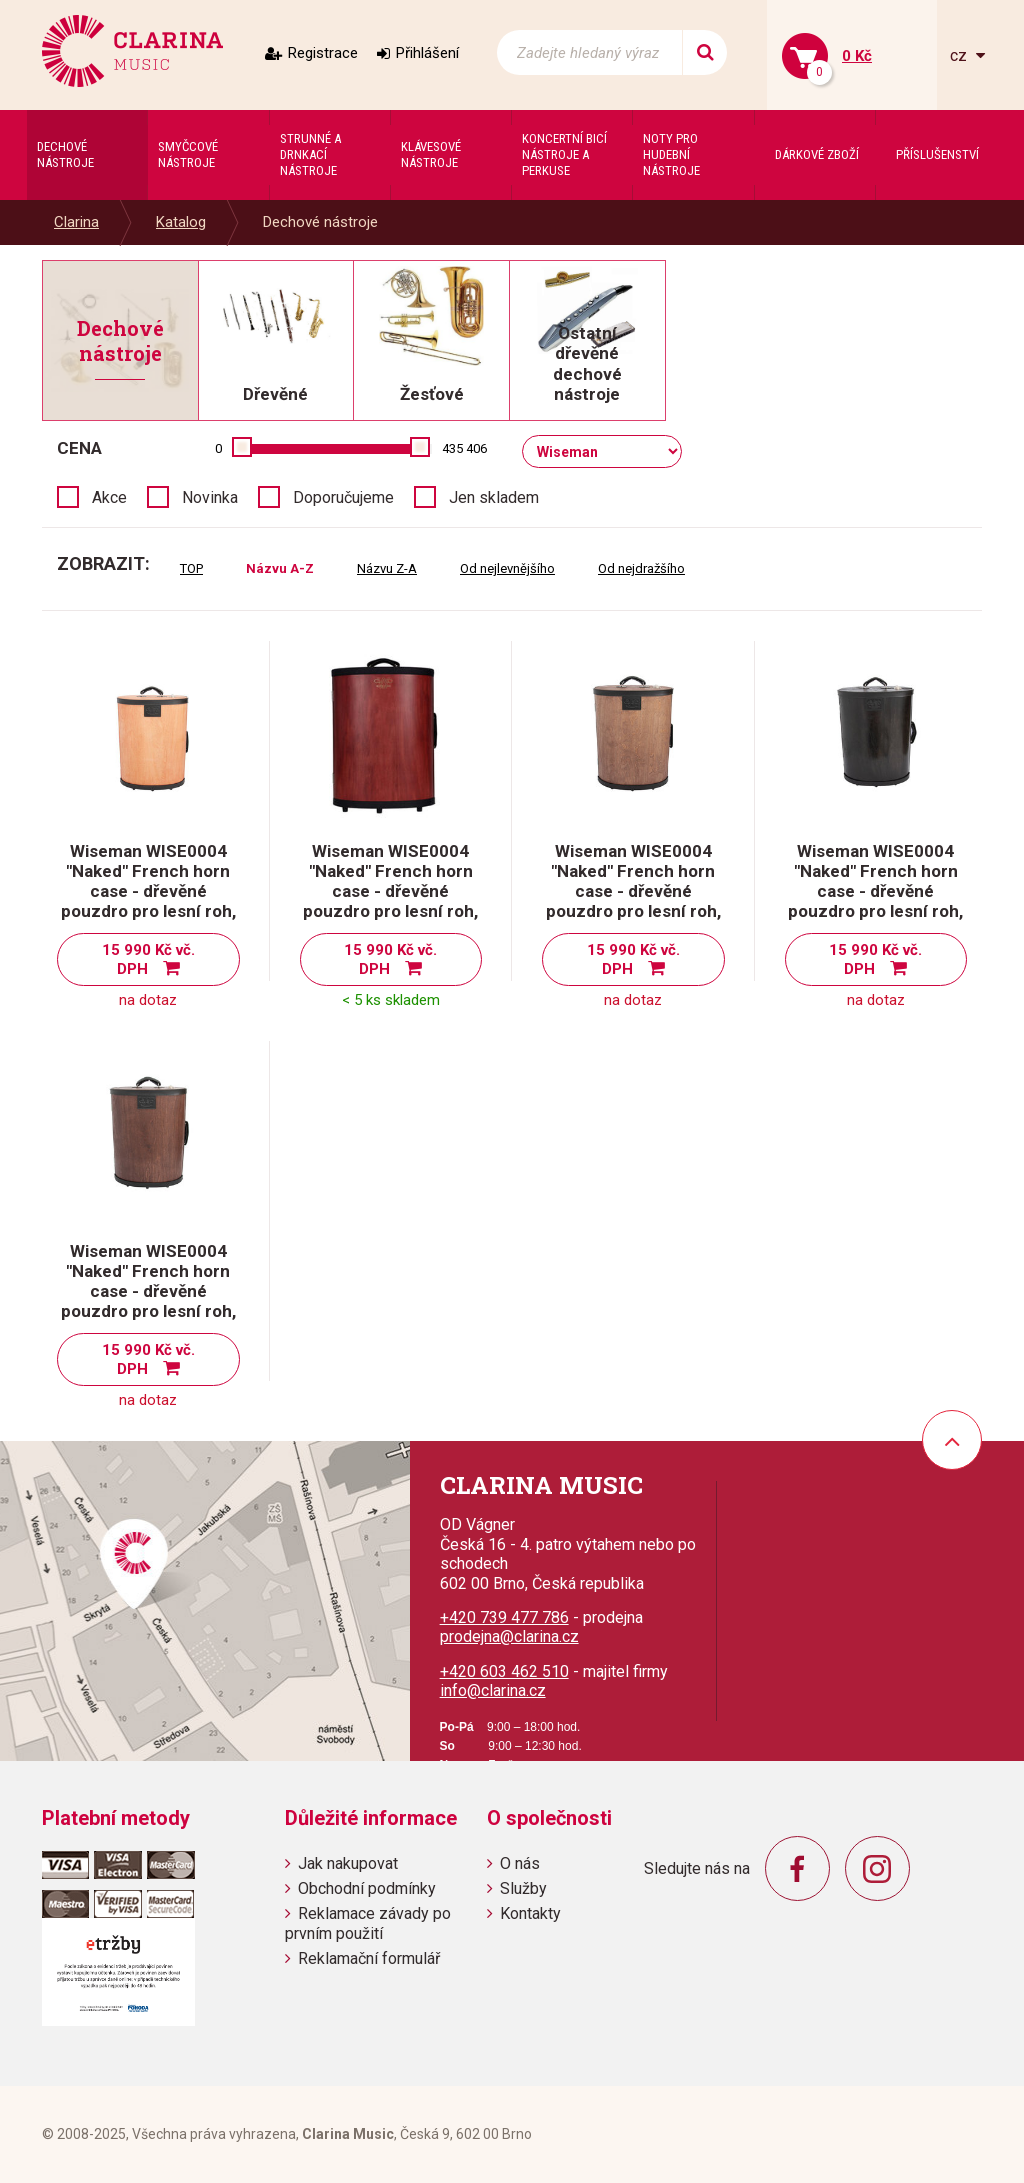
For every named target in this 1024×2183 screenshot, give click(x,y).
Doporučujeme (343, 497)
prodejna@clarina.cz (509, 1636)
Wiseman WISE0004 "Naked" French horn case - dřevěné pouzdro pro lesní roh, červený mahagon (390, 891)
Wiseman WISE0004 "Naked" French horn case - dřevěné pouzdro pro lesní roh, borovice (148, 891)
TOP (191, 568)
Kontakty (530, 1913)
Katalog (181, 222)
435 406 (464, 448)
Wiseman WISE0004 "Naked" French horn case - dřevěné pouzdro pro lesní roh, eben (875, 891)
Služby (523, 1888)
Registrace (323, 53)
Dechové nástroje (320, 222)
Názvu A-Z (280, 568)
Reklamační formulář (369, 1958)
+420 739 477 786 (504, 1617)
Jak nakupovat (348, 1863)
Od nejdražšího (641, 568)
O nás (520, 1863)
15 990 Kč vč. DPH (148, 959)
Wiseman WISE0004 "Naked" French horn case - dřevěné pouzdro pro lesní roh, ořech (148, 1291)
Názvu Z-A (387, 568)
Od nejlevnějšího (507, 568)
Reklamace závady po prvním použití (368, 1923)
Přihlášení (427, 53)
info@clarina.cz (493, 1690)
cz (960, 55)
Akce (109, 497)
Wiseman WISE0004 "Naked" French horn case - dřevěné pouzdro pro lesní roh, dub (633, 891)
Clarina (76, 222)
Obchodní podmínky (367, 1888)
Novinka (210, 497)
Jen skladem (494, 497)
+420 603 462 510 (504, 1671)
